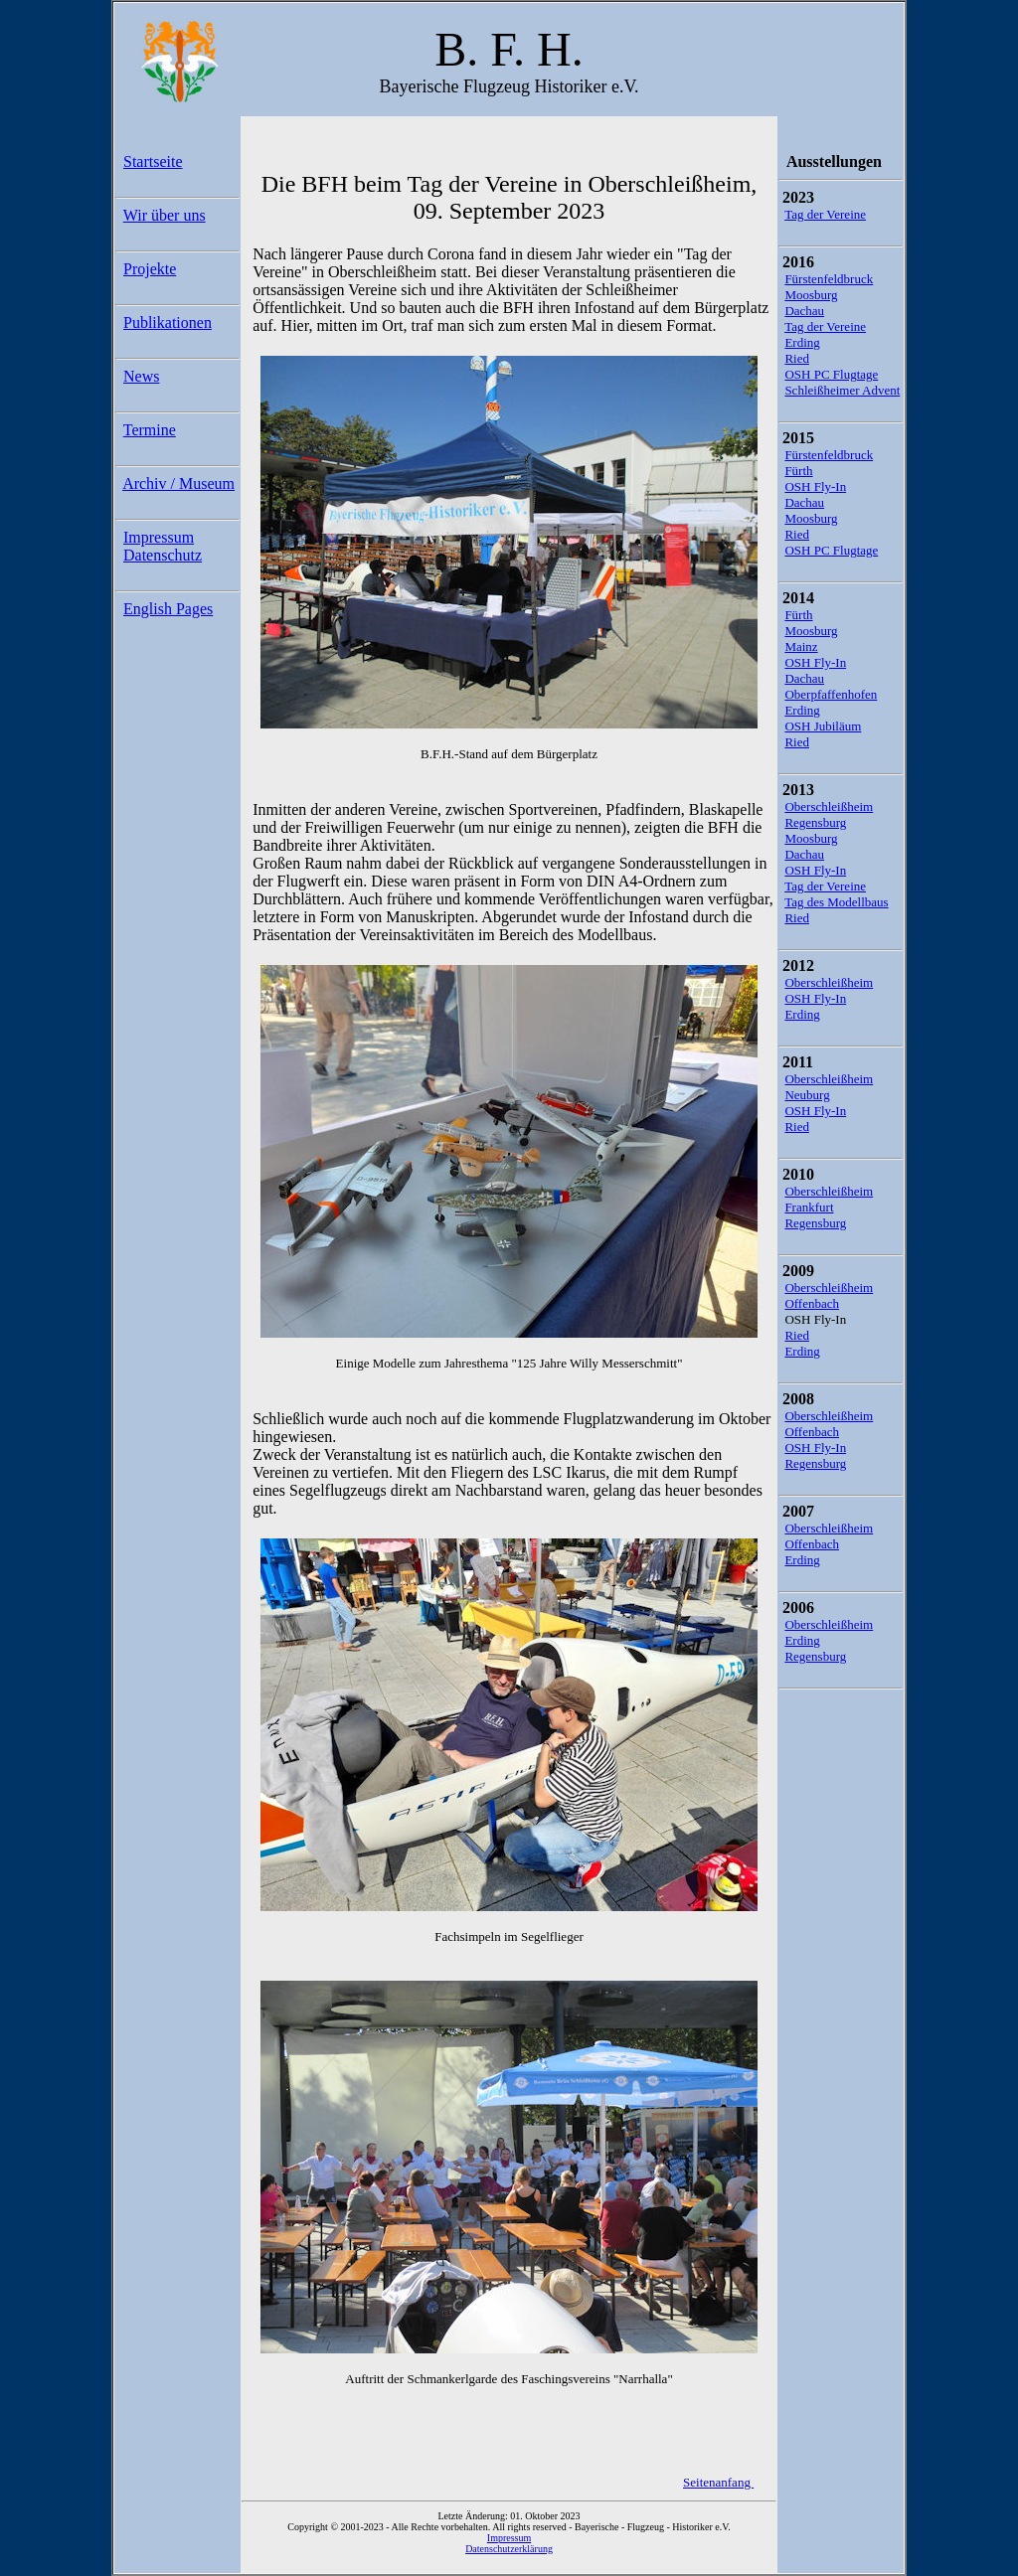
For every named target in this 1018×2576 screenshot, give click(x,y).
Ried (796, 358)
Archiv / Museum (178, 483)
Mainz (800, 646)
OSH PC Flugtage (831, 374)
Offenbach (811, 1303)
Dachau (804, 310)
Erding (801, 342)
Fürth (798, 470)
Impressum (158, 537)
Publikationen (167, 322)
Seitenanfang (718, 2482)
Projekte (149, 268)
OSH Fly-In (815, 486)
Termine (149, 429)
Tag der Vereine (825, 214)
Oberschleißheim (828, 806)
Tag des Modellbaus (836, 901)
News (141, 376)
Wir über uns (164, 215)
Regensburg (815, 822)
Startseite (153, 161)
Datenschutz (162, 555)
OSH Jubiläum (822, 726)
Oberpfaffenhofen (830, 694)
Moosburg (810, 294)
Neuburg (806, 1094)
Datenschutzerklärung (509, 2548)
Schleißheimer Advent (842, 390)
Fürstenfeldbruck (828, 278)
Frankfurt (808, 1207)
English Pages (168, 608)
